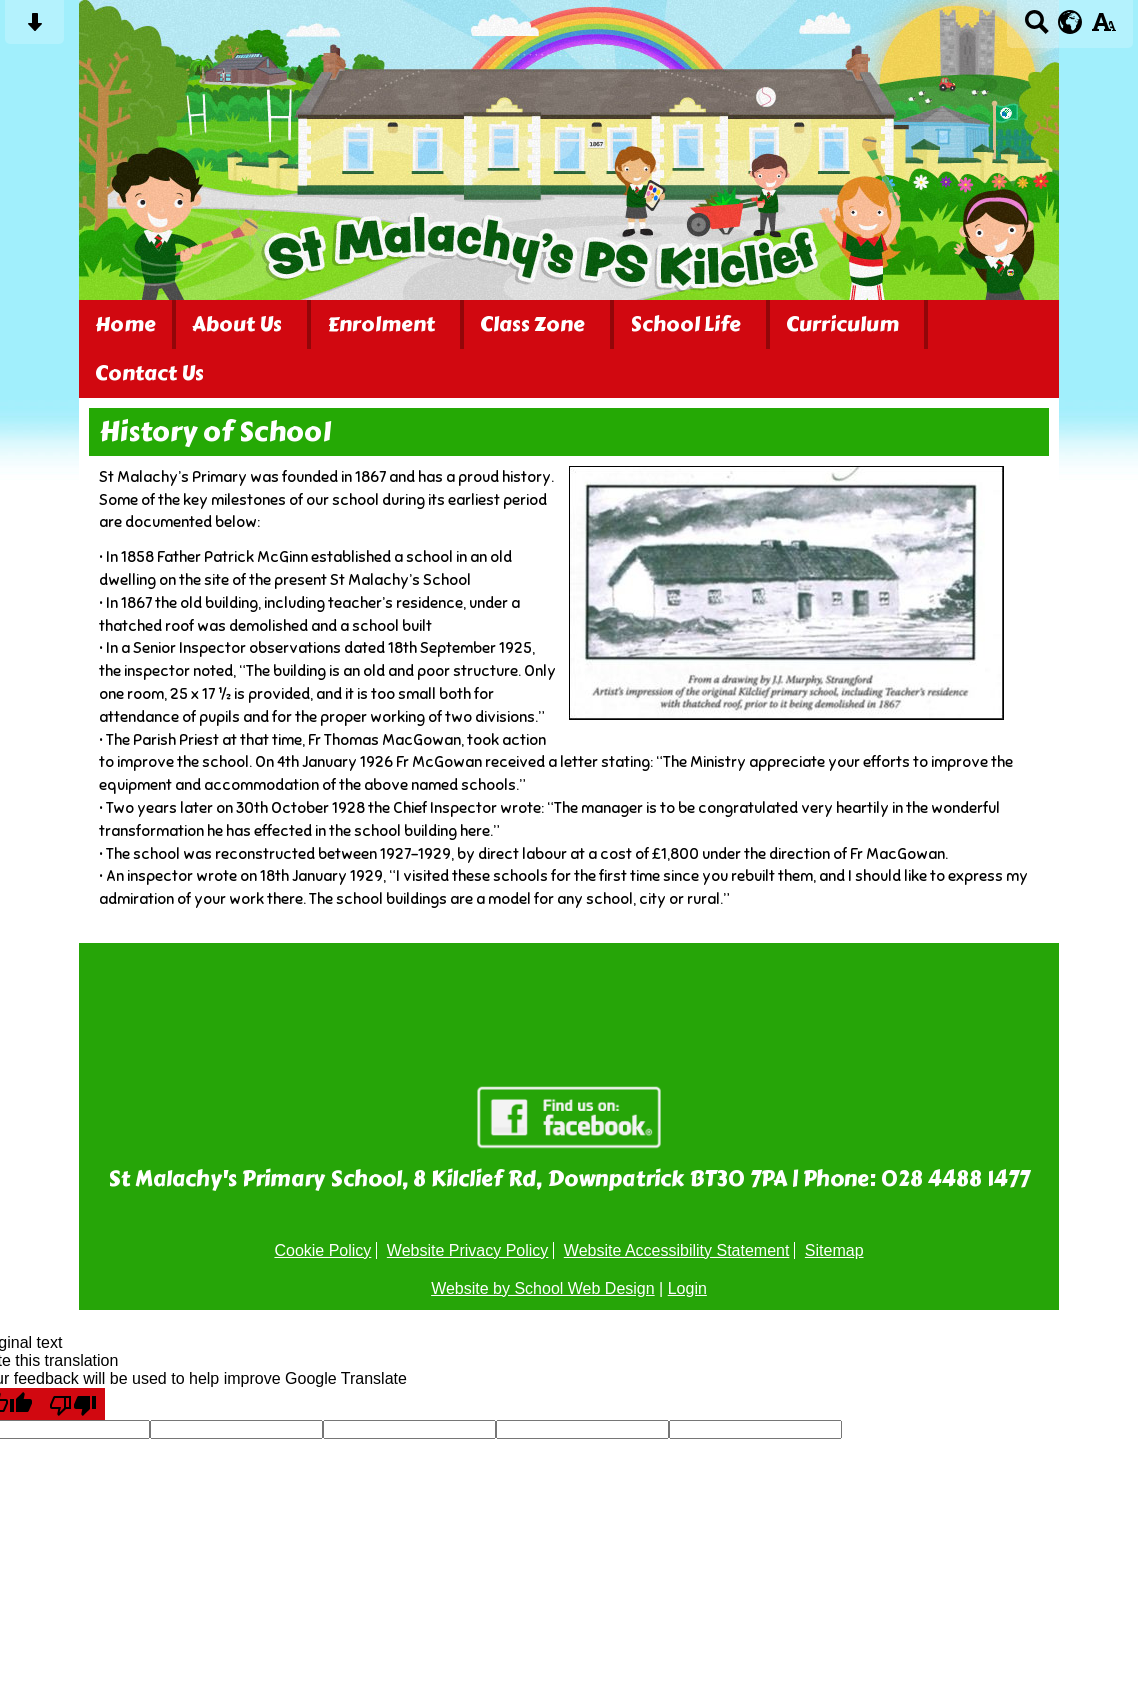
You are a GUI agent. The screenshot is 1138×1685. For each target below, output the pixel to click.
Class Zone (532, 324)
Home (125, 324)
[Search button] (1036, 28)
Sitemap (834, 1250)
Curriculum (842, 324)
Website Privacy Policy (468, 1250)
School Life (685, 324)
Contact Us (149, 373)
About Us (237, 324)
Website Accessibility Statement (677, 1250)
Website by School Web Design (543, 1288)
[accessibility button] (1103, 28)
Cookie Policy (322, 1250)
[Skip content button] (34, 28)
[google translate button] (1070, 22)
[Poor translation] (73, 1404)
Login (687, 1288)
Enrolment (381, 324)
